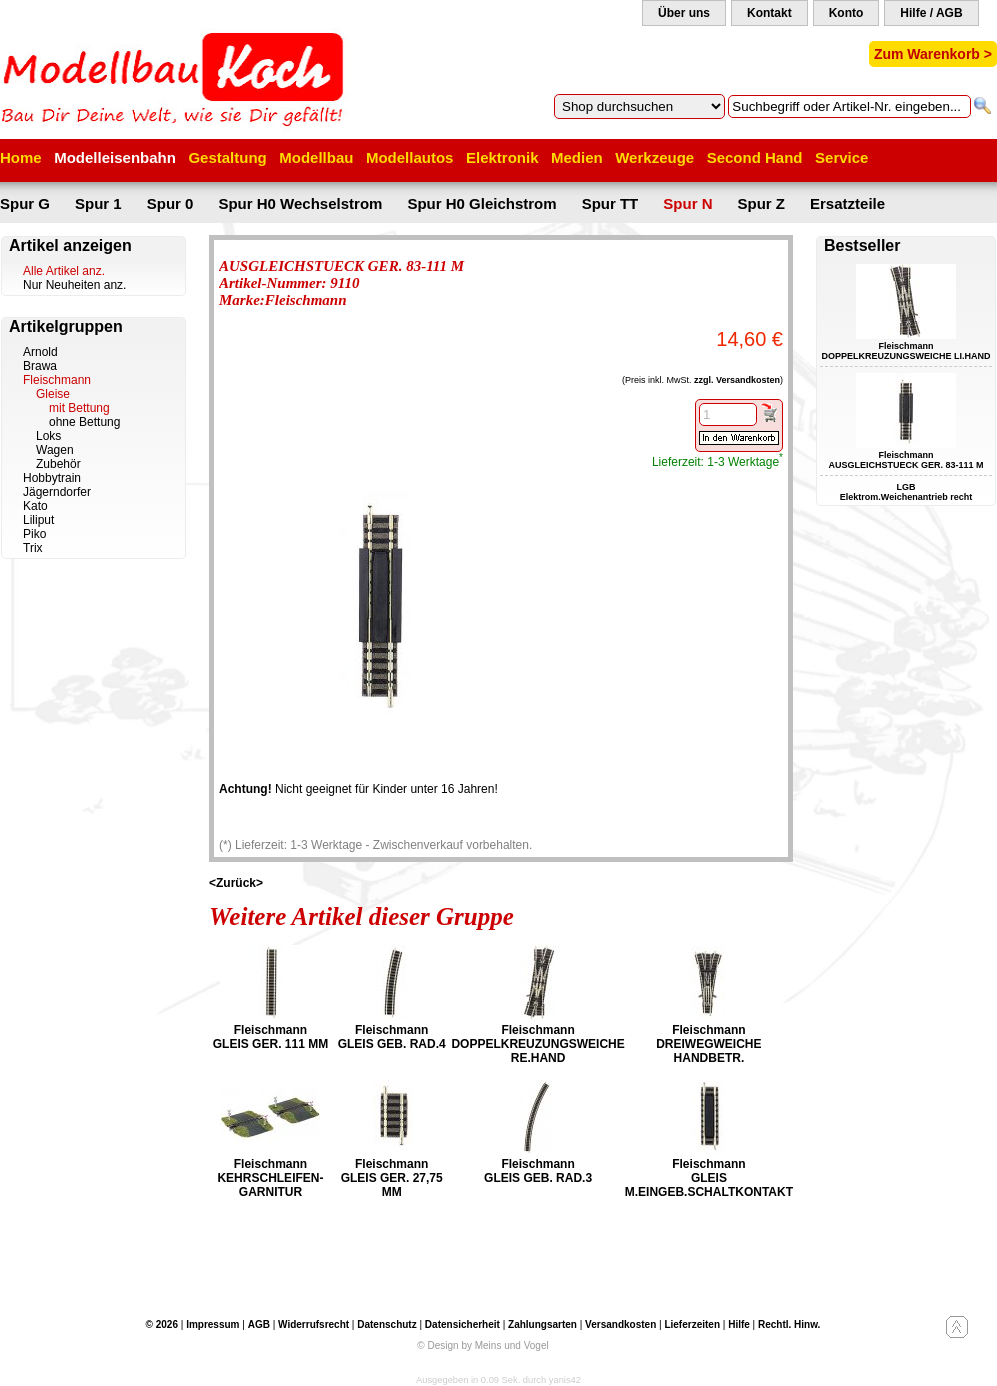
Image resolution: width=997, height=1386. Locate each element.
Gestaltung (227, 157)
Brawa (40, 366)
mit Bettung (79, 408)
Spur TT (610, 203)
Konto (846, 13)
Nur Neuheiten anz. (74, 285)
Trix (33, 548)
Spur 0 (170, 203)
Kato (35, 506)
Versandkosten (620, 1324)
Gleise (53, 394)
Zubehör (58, 464)
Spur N (687, 203)
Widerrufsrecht (313, 1324)
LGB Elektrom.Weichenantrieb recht (906, 492)
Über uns (684, 13)
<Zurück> (236, 883)
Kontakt (769, 13)
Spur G (25, 203)
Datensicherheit (462, 1324)
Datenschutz (386, 1324)
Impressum (212, 1324)
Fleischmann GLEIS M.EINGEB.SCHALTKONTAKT (709, 1178)
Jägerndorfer (57, 492)
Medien (577, 157)
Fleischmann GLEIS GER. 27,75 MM (392, 1178)
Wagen (55, 450)
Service (841, 157)
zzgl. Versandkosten (737, 380)
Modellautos (410, 157)
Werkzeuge (654, 157)
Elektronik (502, 157)
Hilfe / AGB (931, 13)
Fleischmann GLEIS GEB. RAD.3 (538, 1171)
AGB (259, 1324)
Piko (34, 534)
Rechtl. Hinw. (789, 1324)
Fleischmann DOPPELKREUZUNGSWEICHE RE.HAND (537, 1044)
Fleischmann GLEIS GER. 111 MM (270, 1037)
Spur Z (762, 203)
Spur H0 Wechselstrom (300, 203)
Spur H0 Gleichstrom (481, 203)
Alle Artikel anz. (64, 271)
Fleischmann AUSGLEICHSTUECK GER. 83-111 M (905, 460)
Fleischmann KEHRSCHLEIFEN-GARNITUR (270, 1178)
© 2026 (162, 1324)
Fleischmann (57, 380)
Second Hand (755, 157)
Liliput (38, 520)
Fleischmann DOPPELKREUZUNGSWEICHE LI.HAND (905, 351)
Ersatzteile (847, 203)
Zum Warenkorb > (933, 54)
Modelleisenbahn (115, 157)
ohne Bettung (84, 422)
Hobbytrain (52, 478)
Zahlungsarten (542, 1324)
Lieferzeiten (692, 1324)
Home (21, 157)
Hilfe (739, 1324)
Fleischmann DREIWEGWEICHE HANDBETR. (708, 1044)
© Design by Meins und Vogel (482, 1345)
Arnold (40, 352)
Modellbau (316, 157)
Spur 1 (98, 203)
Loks (48, 436)
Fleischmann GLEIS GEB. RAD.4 (392, 1037)
